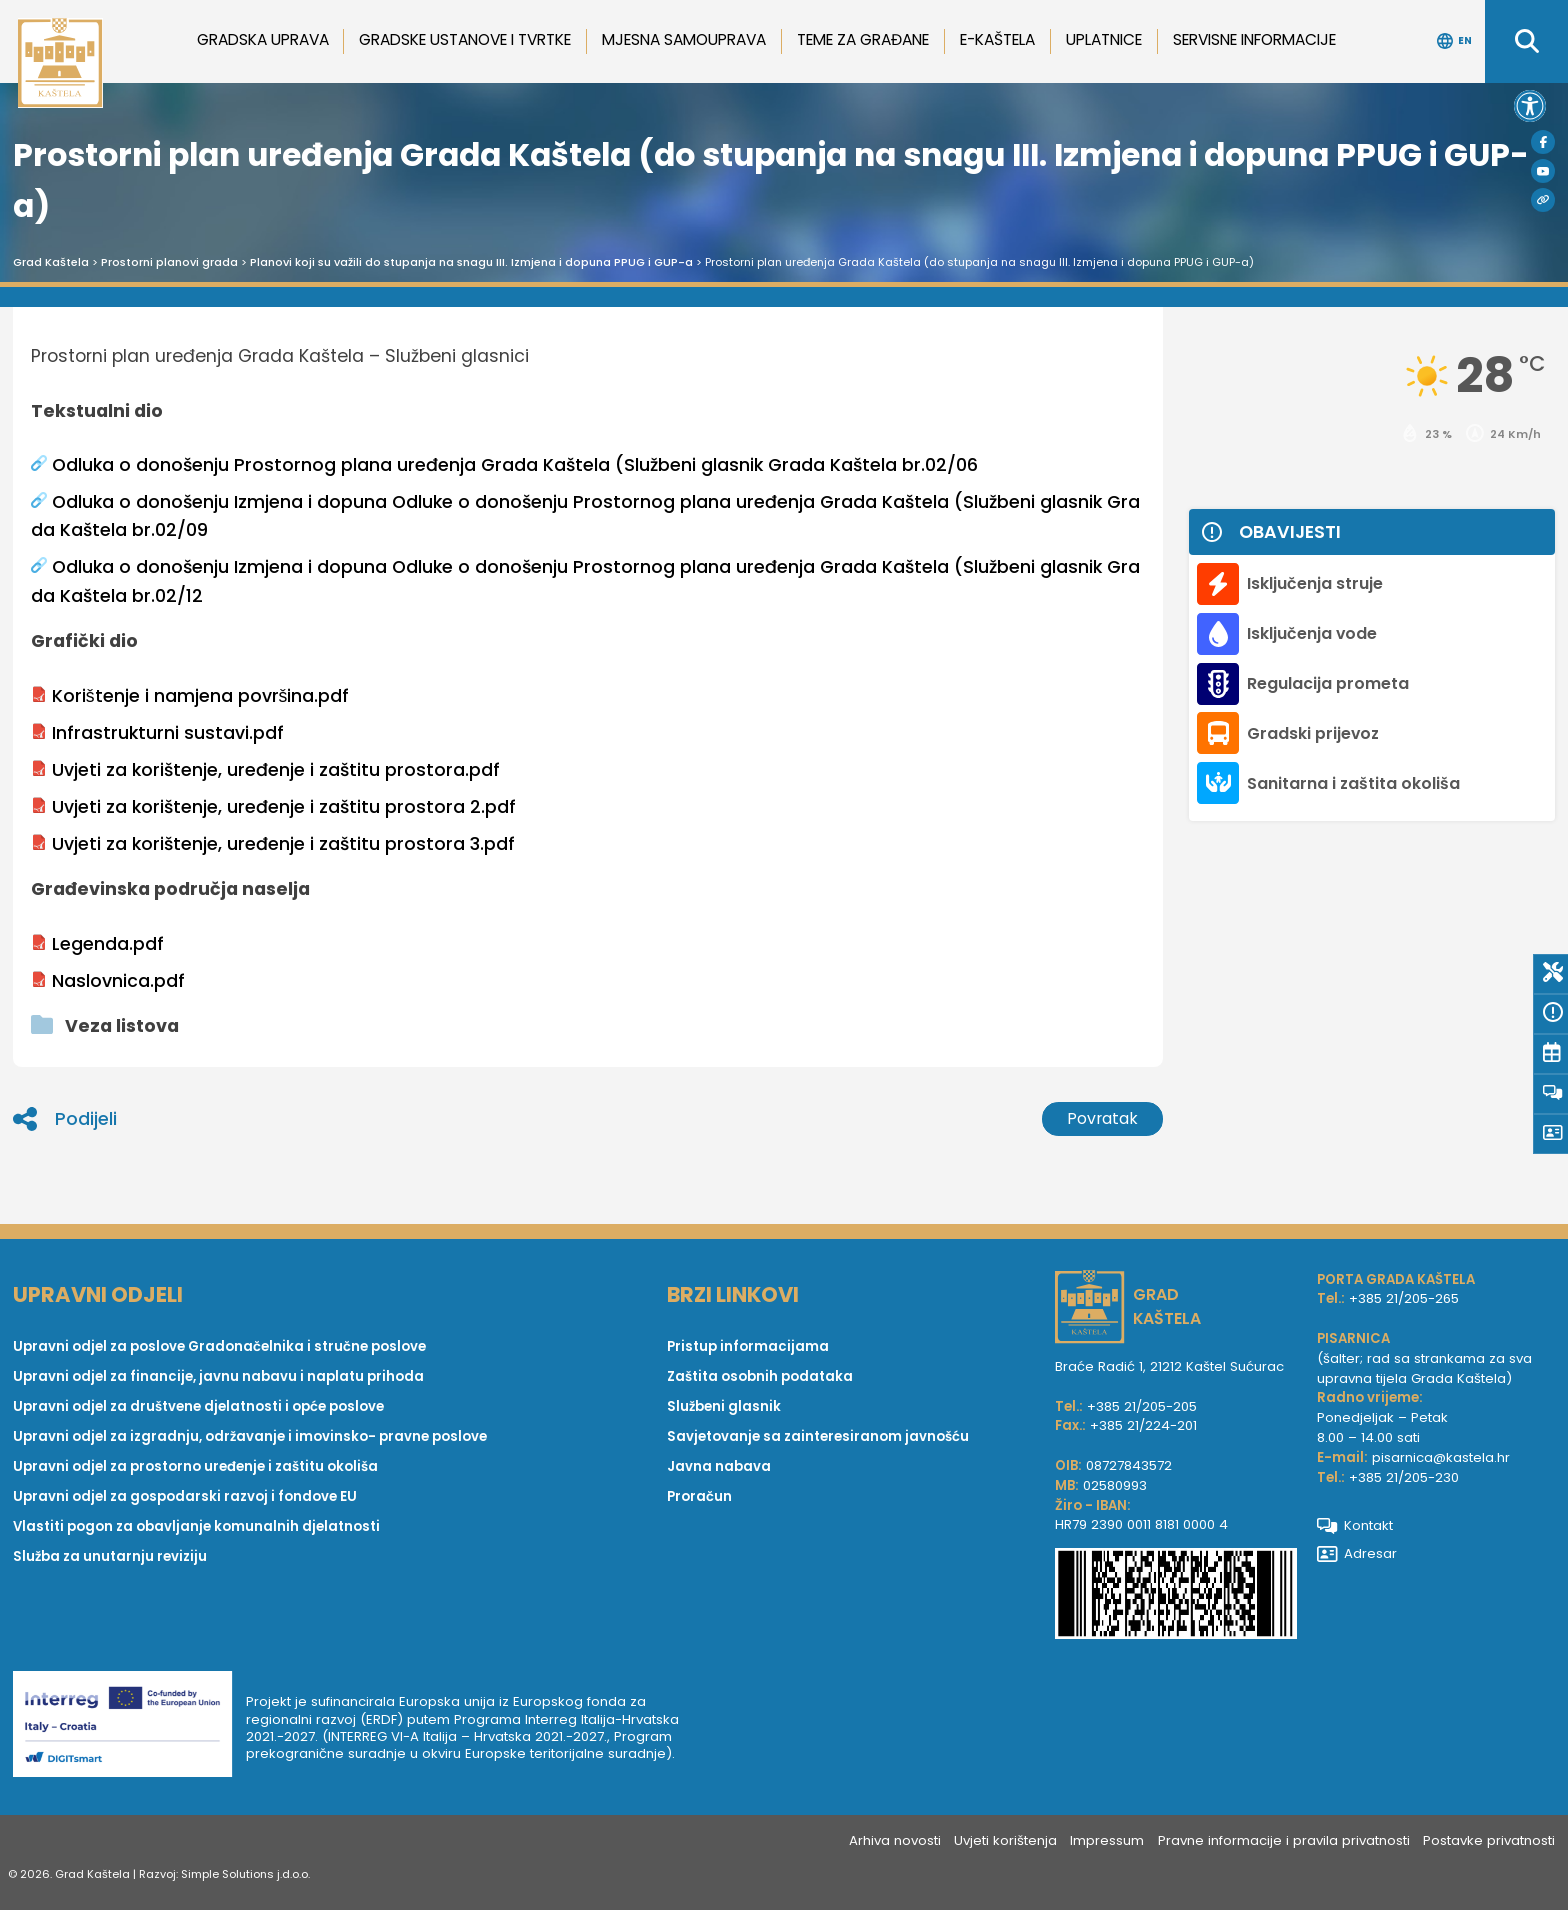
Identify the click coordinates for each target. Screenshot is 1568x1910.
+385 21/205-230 (1404, 1477)
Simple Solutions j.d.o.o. (245, 1874)
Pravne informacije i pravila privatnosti (1284, 1840)
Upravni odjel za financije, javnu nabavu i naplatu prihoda (218, 1376)
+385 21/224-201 (1143, 1425)
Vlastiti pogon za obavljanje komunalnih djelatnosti (196, 1526)
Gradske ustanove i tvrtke (465, 39)
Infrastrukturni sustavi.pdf (157, 733)
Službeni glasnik (724, 1406)
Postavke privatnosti (1489, 1840)
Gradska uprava (263, 39)
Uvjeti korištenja (1005, 1840)
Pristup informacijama (748, 1346)
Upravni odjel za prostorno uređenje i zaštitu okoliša (195, 1466)
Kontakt (1355, 1525)
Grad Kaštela (51, 262)
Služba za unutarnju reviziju (110, 1556)
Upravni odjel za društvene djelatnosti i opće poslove (198, 1406)
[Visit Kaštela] (1543, 200)
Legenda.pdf (97, 944)
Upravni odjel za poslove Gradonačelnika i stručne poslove (219, 1346)
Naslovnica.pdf (108, 981)
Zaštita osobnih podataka (760, 1376)
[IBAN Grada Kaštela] (1176, 1596)
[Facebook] (1543, 142)
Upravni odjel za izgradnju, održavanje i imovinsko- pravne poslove (250, 1436)
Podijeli (65, 1119)
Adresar (1357, 1553)
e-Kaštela (997, 39)
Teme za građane (863, 39)
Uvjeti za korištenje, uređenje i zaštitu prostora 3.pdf (273, 844)
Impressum (1107, 1840)
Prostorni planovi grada (169, 262)
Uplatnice (1104, 39)
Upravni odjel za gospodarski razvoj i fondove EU (185, 1496)
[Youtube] (1543, 171)
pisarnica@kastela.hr (1441, 1457)
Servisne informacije (1254, 39)
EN (1454, 41)
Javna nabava (719, 1466)
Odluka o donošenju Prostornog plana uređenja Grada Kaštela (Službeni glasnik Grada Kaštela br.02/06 (504, 465)
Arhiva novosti (895, 1840)
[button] (1530, 106)
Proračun (699, 1496)
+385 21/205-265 (1404, 1298)
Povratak (1102, 1118)
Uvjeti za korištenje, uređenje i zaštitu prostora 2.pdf (273, 807)
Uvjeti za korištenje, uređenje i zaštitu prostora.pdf (265, 770)
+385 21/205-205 (1142, 1406)
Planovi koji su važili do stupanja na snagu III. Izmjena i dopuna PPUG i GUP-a (471, 262)
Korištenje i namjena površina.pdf (190, 696)
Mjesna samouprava (684, 39)
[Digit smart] (129, 1727)
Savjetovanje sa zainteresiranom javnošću (818, 1436)
